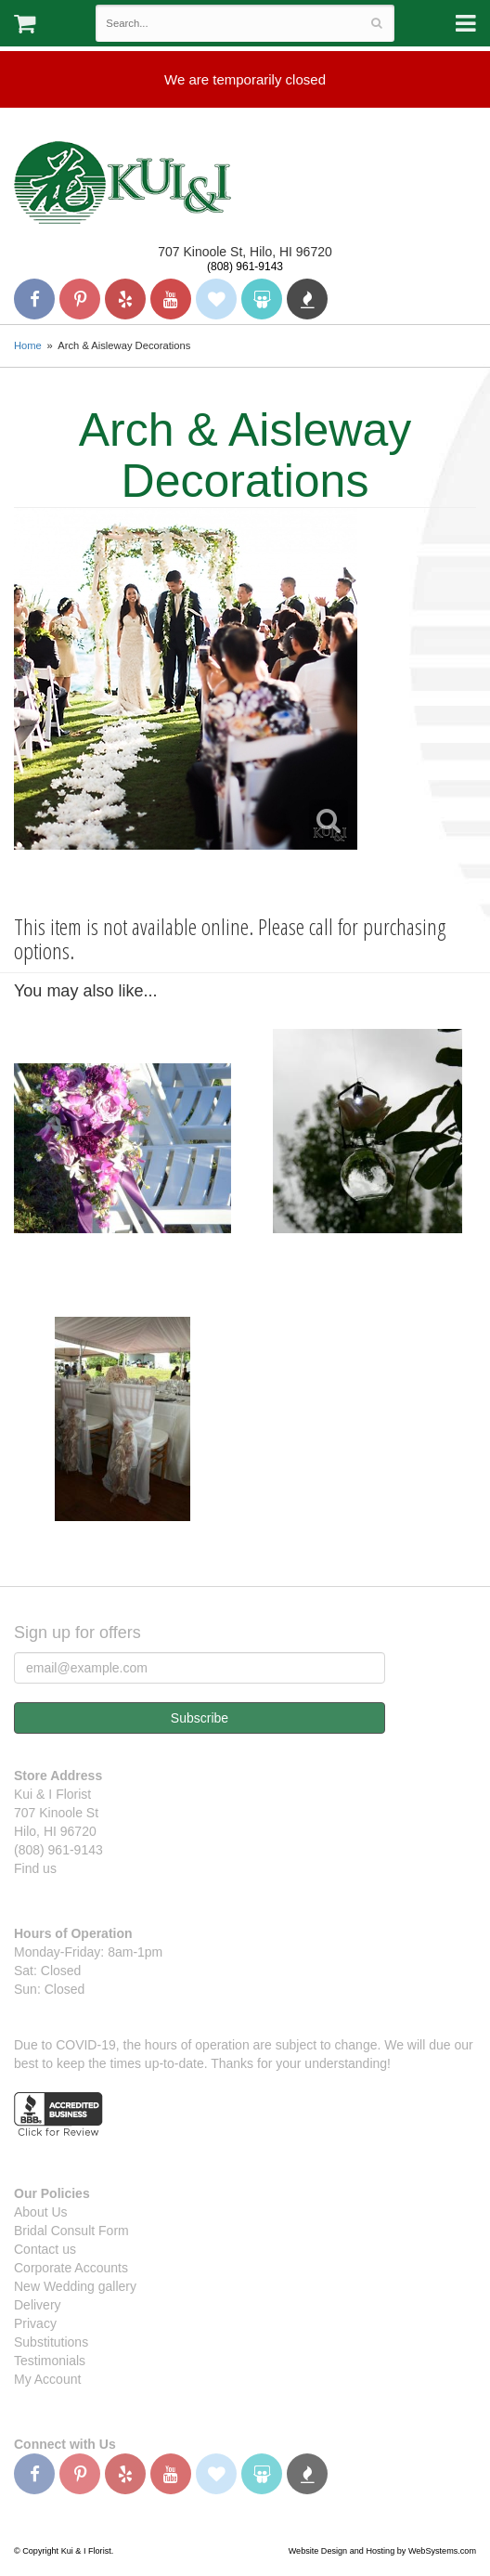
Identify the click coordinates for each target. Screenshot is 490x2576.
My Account (47, 2379)
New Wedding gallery (75, 2286)
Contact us (45, 2249)
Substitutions (51, 2342)
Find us (35, 1868)
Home (28, 345)
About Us (41, 2212)
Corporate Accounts (71, 2267)
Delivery (37, 2304)
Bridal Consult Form (71, 2230)
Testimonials (49, 2360)
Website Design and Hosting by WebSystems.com (382, 2551)
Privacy (35, 2323)
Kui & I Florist (122, 182)
